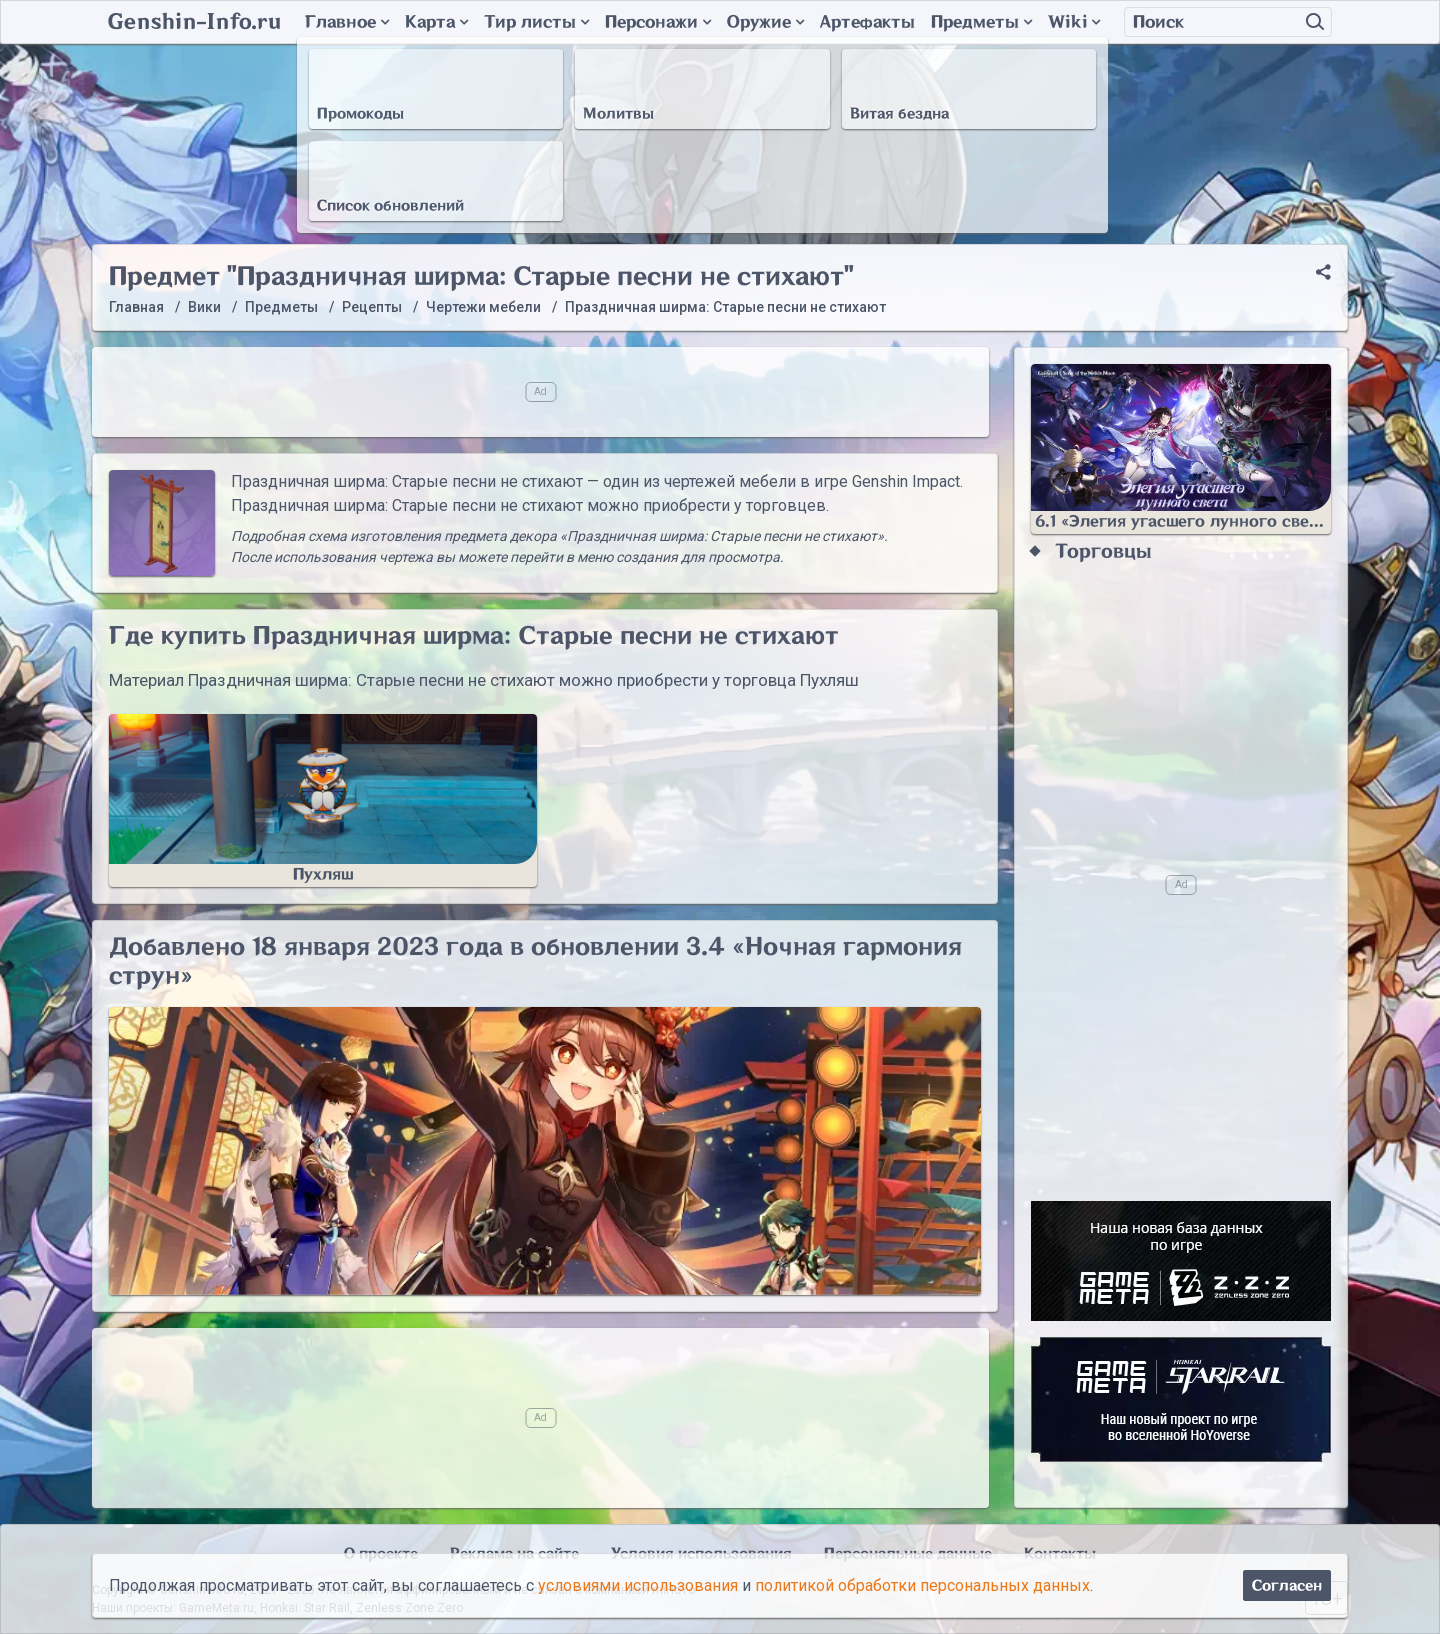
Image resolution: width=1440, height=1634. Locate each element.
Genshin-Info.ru (194, 22)
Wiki (1074, 22)
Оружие (765, 22)
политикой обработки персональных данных (922, 1585)
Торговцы (1103, 551)
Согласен (1287, 1585)
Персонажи (658, 22)
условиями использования (638, 1585)
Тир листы (536, 22)
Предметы (981, 22)
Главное (347, 22)
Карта (436, 22)
